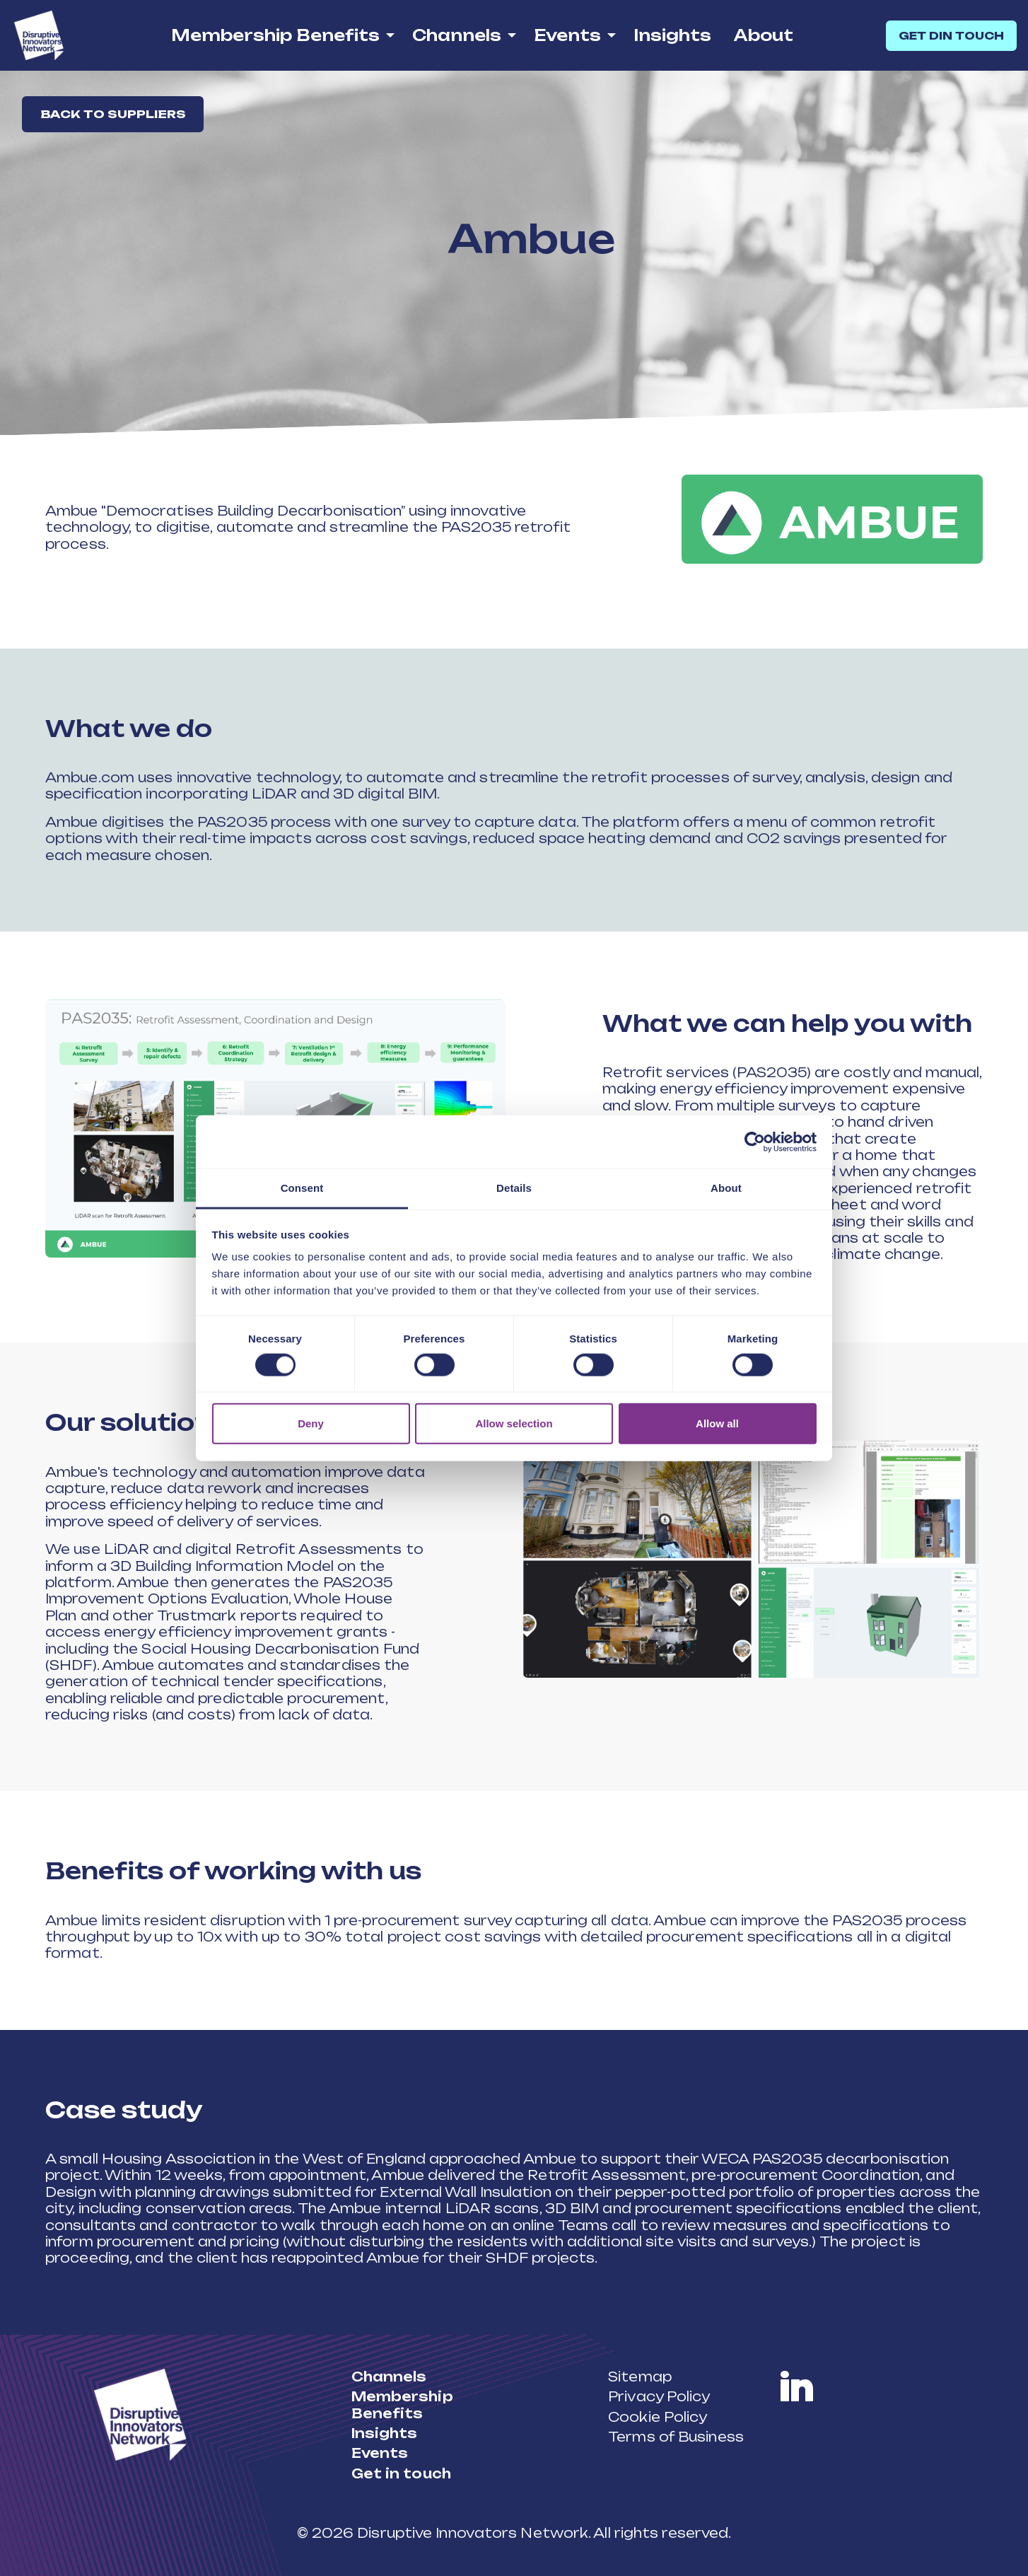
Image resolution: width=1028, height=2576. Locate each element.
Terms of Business (676, 2436)
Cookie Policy (657, 2417)
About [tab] (726, 1188)
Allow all (717, 1423)
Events (567, 35)
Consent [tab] (302, 1188)
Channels (456, 35)
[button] (832, 519)
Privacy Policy (659, 2396)
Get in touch (401, 2473)
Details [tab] (514, 1188)
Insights (672, 35)
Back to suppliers (114, 115)
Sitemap (640, 2376)
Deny (311, 1423)
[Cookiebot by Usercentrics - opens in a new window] (755, 1141)
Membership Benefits (275, 35)
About (763, 35)
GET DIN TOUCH (951, 36)
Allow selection (513, 1423)
